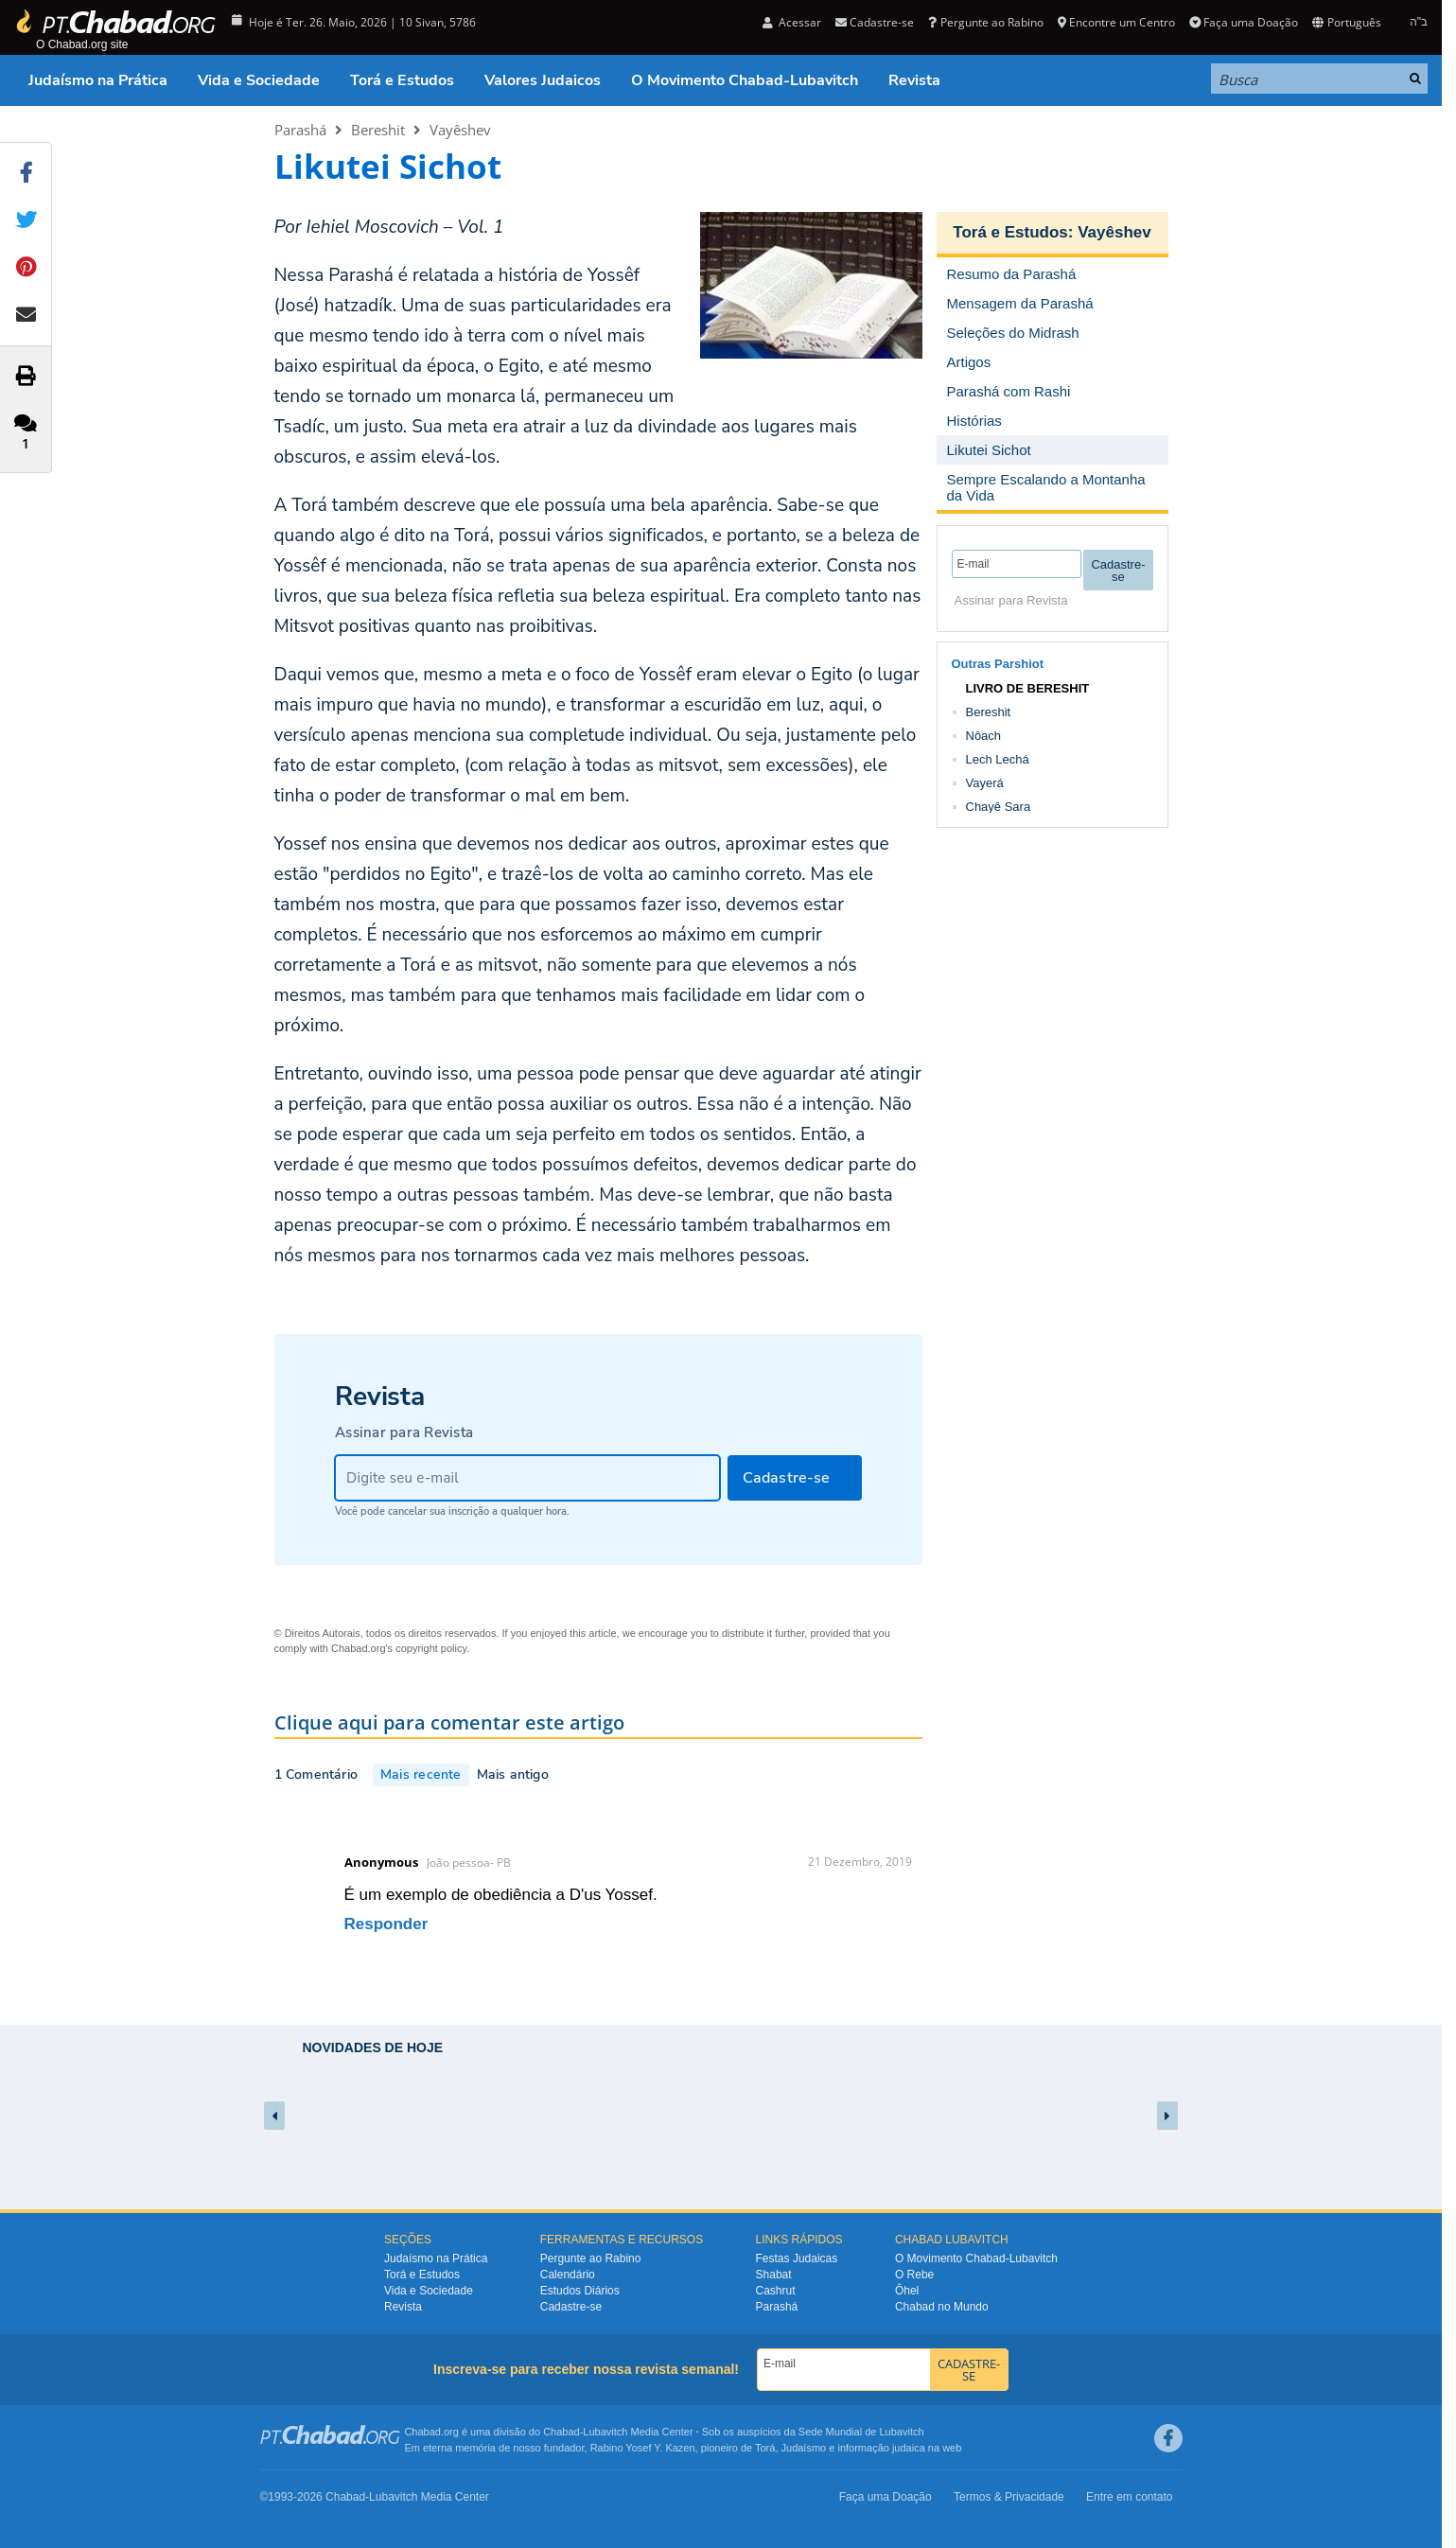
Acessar (792, 22)
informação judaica (880, 2447)
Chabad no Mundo (942, 2306)
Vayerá (985, 783)
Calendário (567, 2274)
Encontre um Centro (1116, 22)
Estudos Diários (580, 2290)
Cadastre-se (874, 22)
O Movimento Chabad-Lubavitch (744, 80)
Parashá (300, 129)
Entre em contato (1129, 2497)
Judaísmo (804, 2447)
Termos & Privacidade (1009, 2497)
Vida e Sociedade (259, 80)
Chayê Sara (998, 807)
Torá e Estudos (402, 80)
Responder (386, 1924)
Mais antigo (513, 1775)
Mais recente (421, 1775)
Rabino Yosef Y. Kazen (642, 2447)
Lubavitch (605, 2431)
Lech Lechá (997, 759)
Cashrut (776, 2290)
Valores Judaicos (542, 80)
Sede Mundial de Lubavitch (861, 2431)
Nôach (984, 736)
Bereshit (378, 129)
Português (1346, 22)
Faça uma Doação (1243, 22)
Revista (914, 80)
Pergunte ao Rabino (985, 22)
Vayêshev (460, 129)
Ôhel (907, 2290)
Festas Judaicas (797, 2258)
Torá (765, 2447)
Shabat (774, 2274)
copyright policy (430, 1648)
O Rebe (914, 2274)
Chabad (561, 2431)
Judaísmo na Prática (97, 80)
